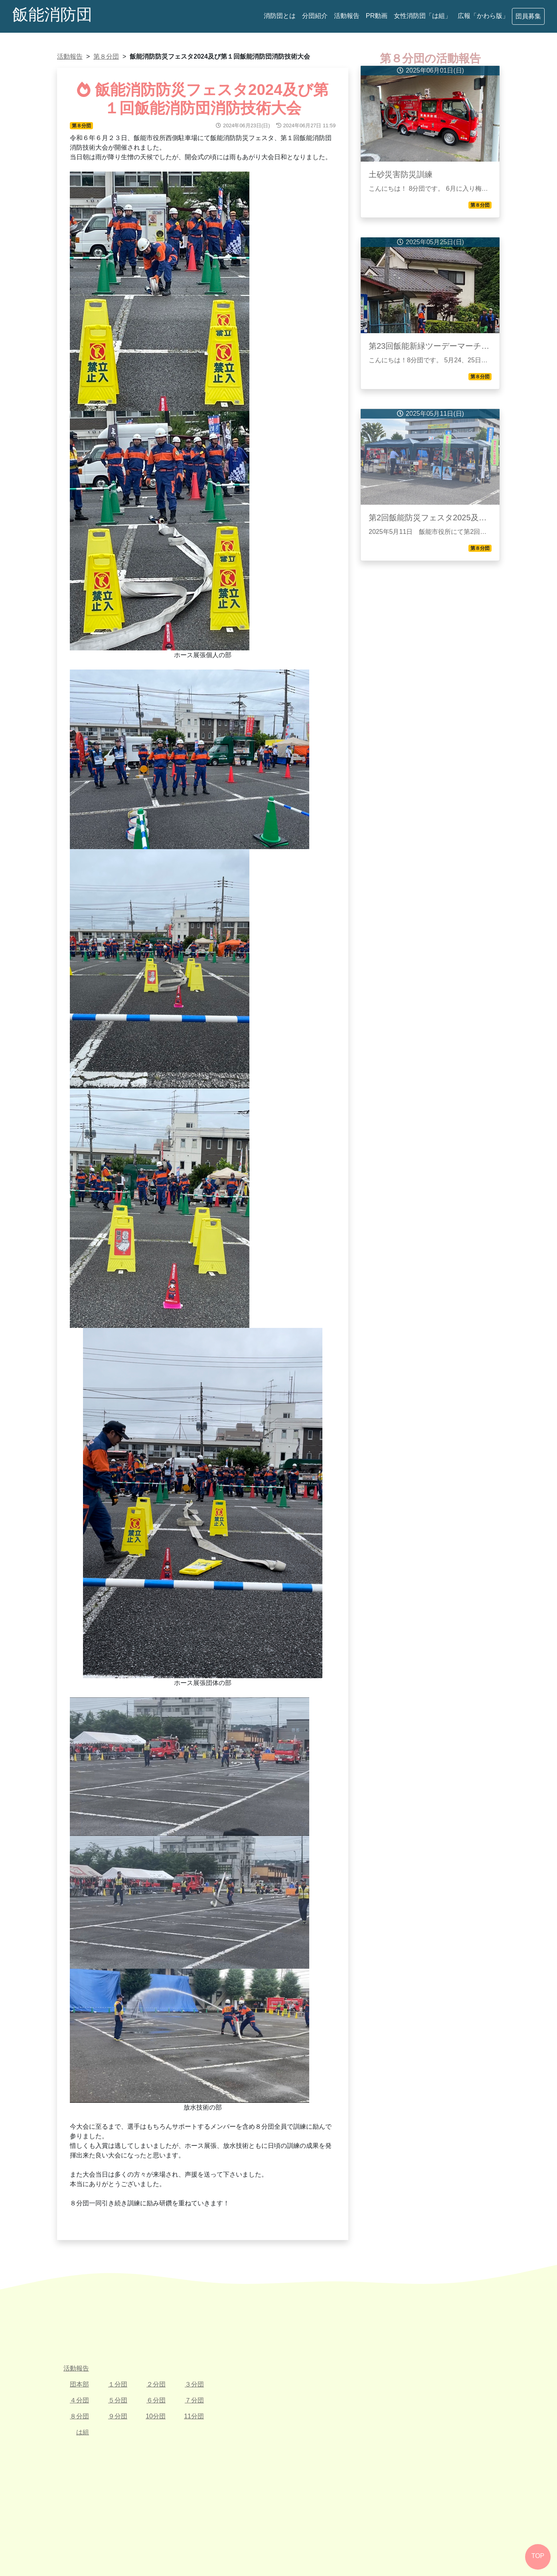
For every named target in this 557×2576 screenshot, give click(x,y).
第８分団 (106, 56)
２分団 (156, 2384)
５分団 (117, 2400)
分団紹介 (315, 15)
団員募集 (528, 16)
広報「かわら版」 (483, 15)
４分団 (79, 2400)
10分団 (156, 2416)
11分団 (194, 2416)
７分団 (194, 2400)
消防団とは (280, 15)
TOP (538, 2555)
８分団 (79, 2416)
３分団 (194, 2384)
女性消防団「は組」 (422, 15)
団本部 (79, 2384)
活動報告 (346, 15)
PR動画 (376, 15)
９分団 (117, 2416)
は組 (82, 2432)
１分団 (117, 2384)
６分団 (156, 2400)
